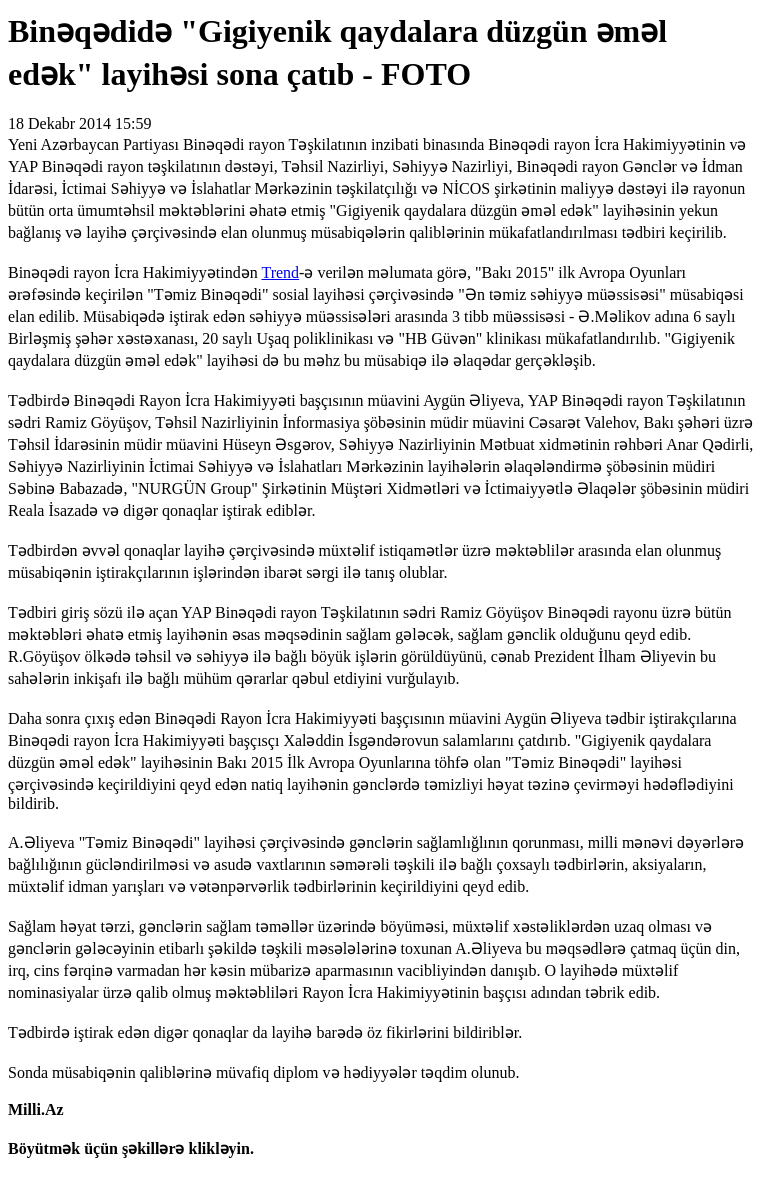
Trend (280, 272)
